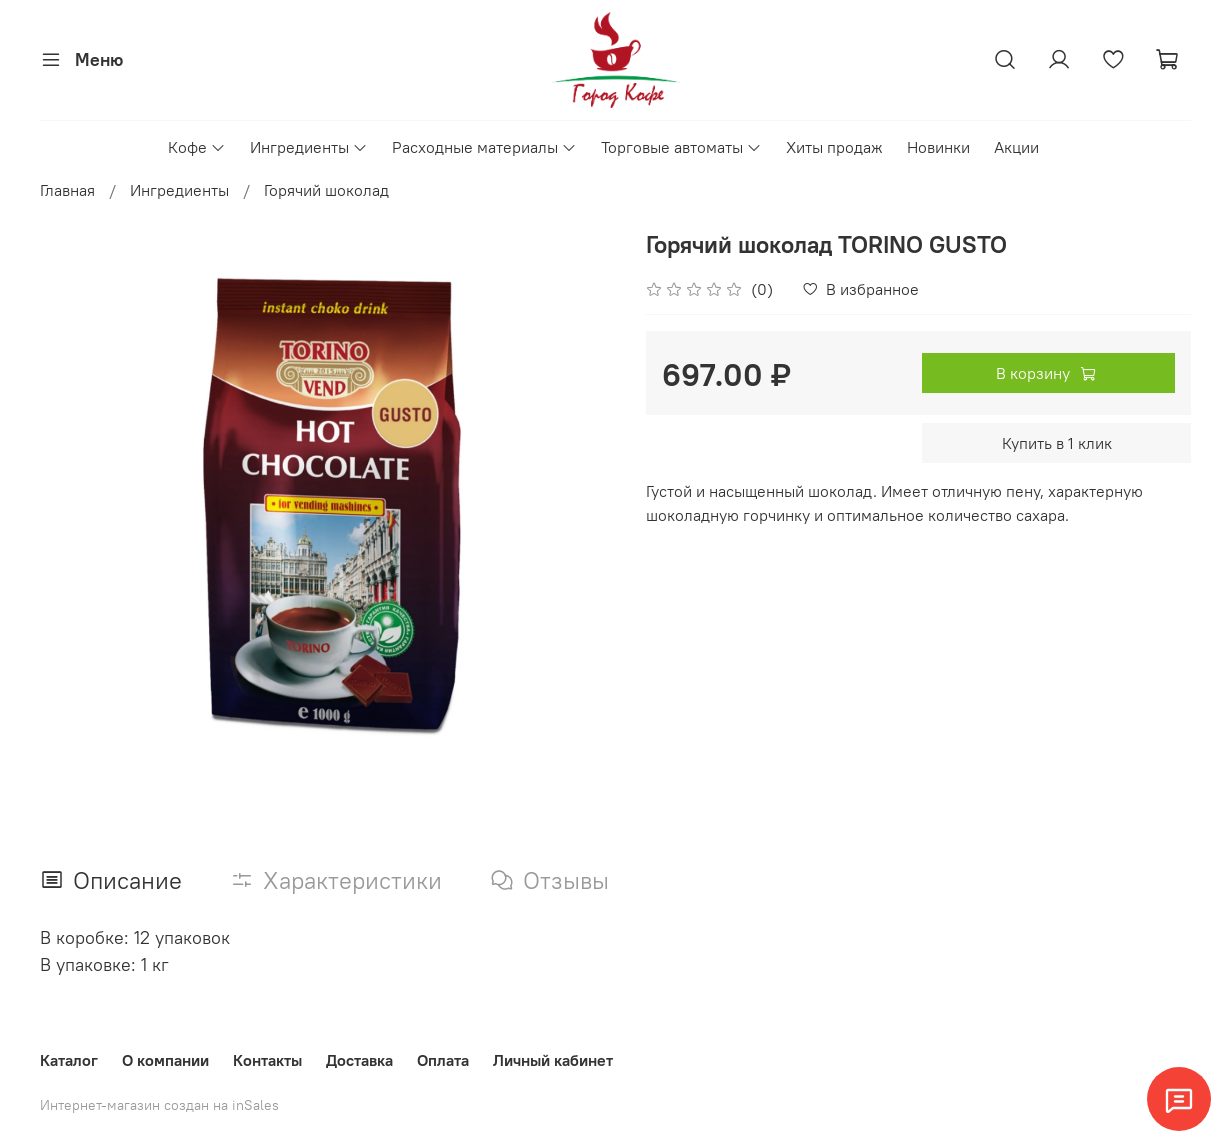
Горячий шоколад (326, 190)
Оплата (443, 1060)
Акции (1016, 147)
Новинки (938, 147)
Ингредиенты (309, 147)
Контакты (267, 1060)
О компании (165, 1060)
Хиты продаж (834, 147)
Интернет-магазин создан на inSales (159, 1105)
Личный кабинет (553, 1060)
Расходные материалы (484, 147)
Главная (67, 190)
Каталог (69, 1060)
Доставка (359, 1060)
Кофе (197, 147)
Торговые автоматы (681, 147)
